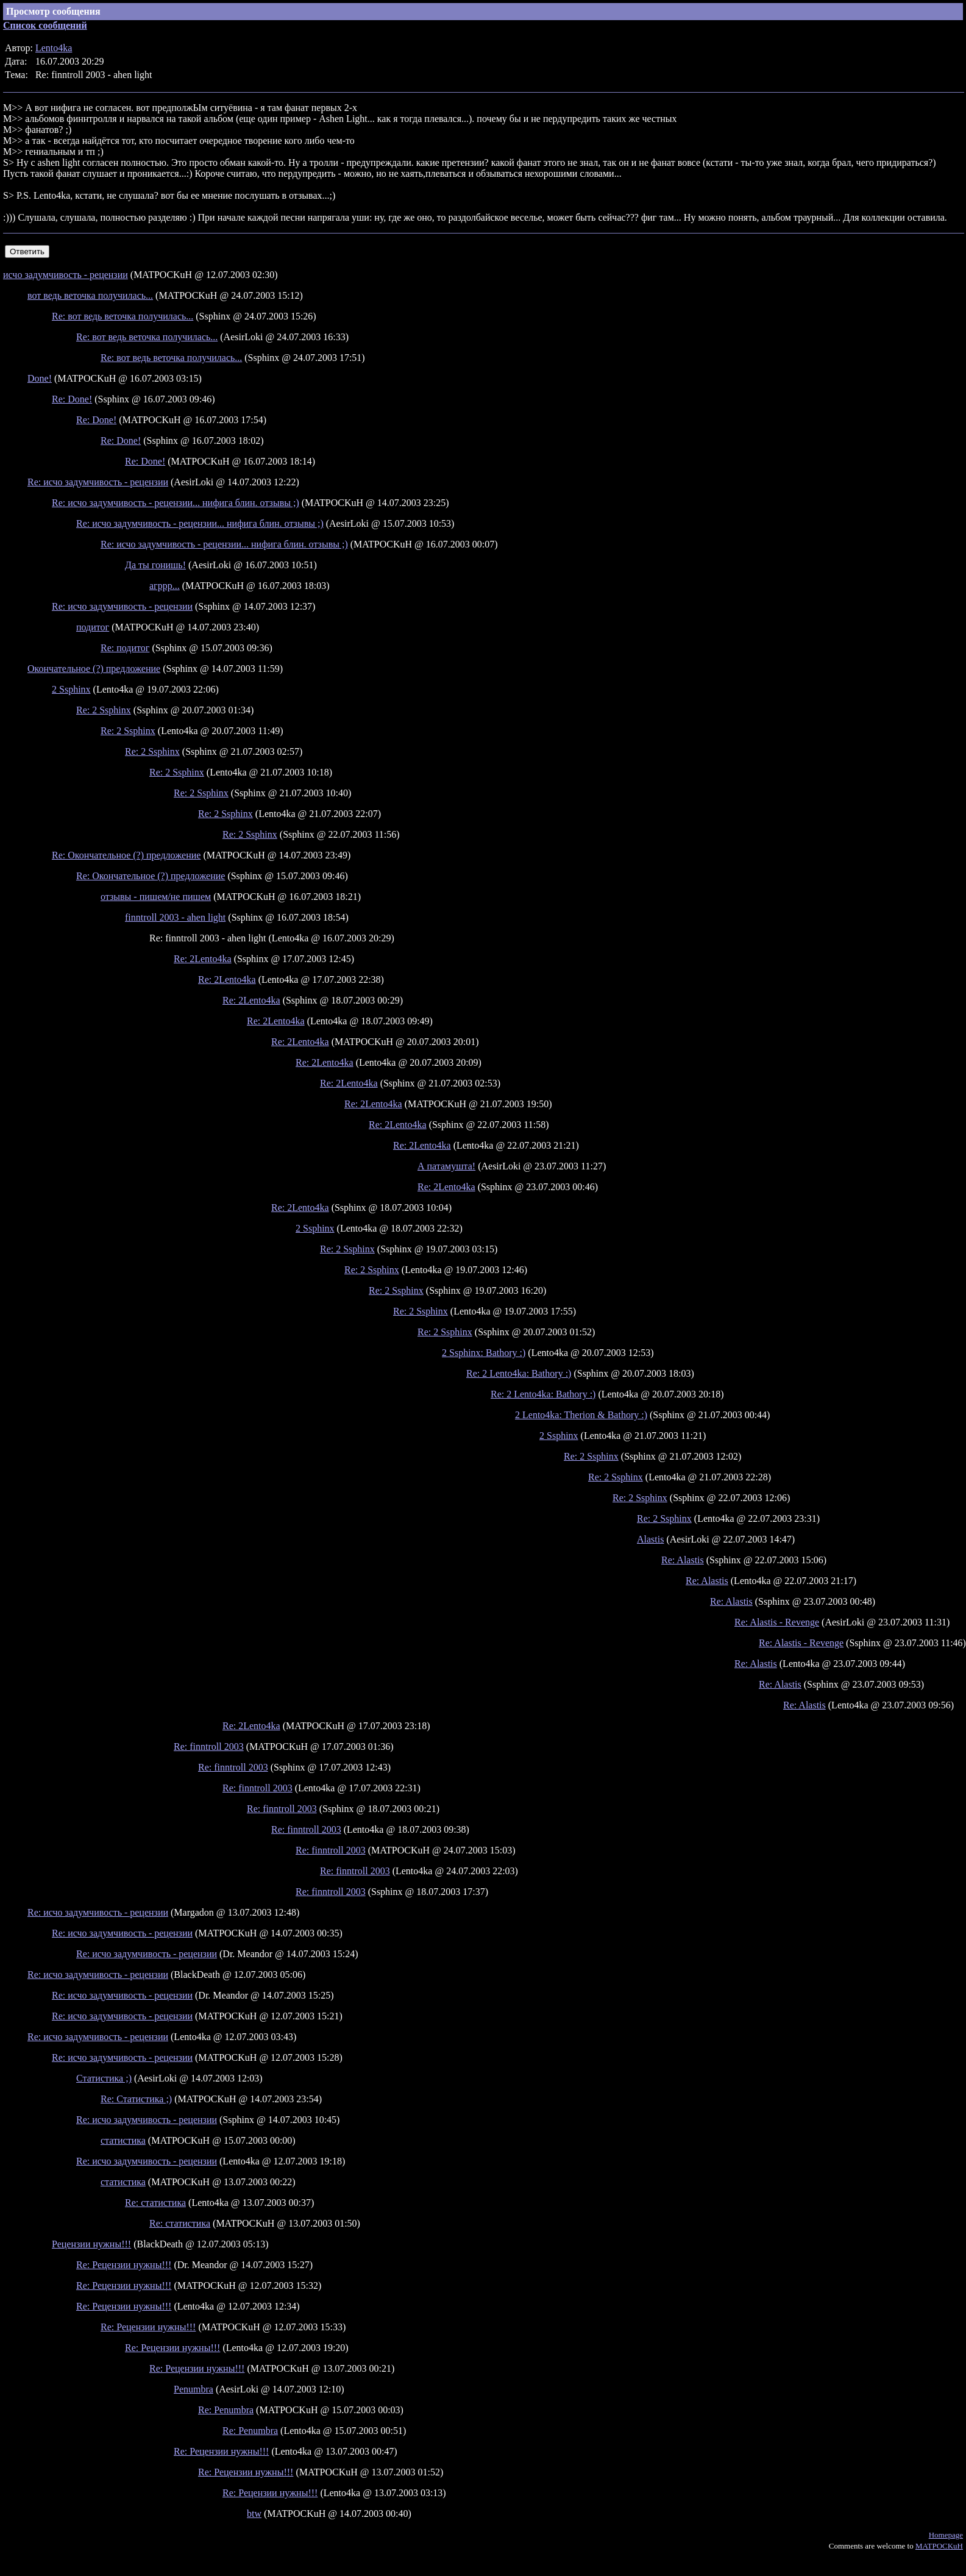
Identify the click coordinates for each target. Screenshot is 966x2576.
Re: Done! (72, 399)
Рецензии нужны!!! (91, 2244)
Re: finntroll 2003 (209, 1746)
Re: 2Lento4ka (203, 959)
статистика (123, 2140)
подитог (92, 627)
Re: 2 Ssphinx (103, 710)
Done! (39, 378)
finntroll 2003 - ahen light (175, 917)
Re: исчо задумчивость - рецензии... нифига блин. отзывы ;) (175, 503)
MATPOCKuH (939, 2545)
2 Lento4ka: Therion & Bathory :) (581, 1415)
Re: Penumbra (226, 2410)
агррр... (164, 585)
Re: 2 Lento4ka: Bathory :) (518, 1373)
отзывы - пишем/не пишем (156, 896)
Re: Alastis (682, 1560)
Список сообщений (45, 25)
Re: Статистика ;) (136, 2099)
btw (254, 2513)
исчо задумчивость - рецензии (65, 274)
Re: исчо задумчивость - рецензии (97, 482)
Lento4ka (53, 48)
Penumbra (193, 2389)
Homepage (946, 2534)
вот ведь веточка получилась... (90, 295)
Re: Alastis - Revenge (776, 1622)
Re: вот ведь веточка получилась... (122, 316)
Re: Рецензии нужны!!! (123, 2265)
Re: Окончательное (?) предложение (126, 855)
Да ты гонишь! (155, 565)
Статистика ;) (104, 2078)
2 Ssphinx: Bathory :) (483, 1352)
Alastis (650, 1539)
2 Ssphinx (71, 689)
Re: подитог (125, 648)
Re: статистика (155, 2202)
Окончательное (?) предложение (93, 668)
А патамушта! (446, 1166)
